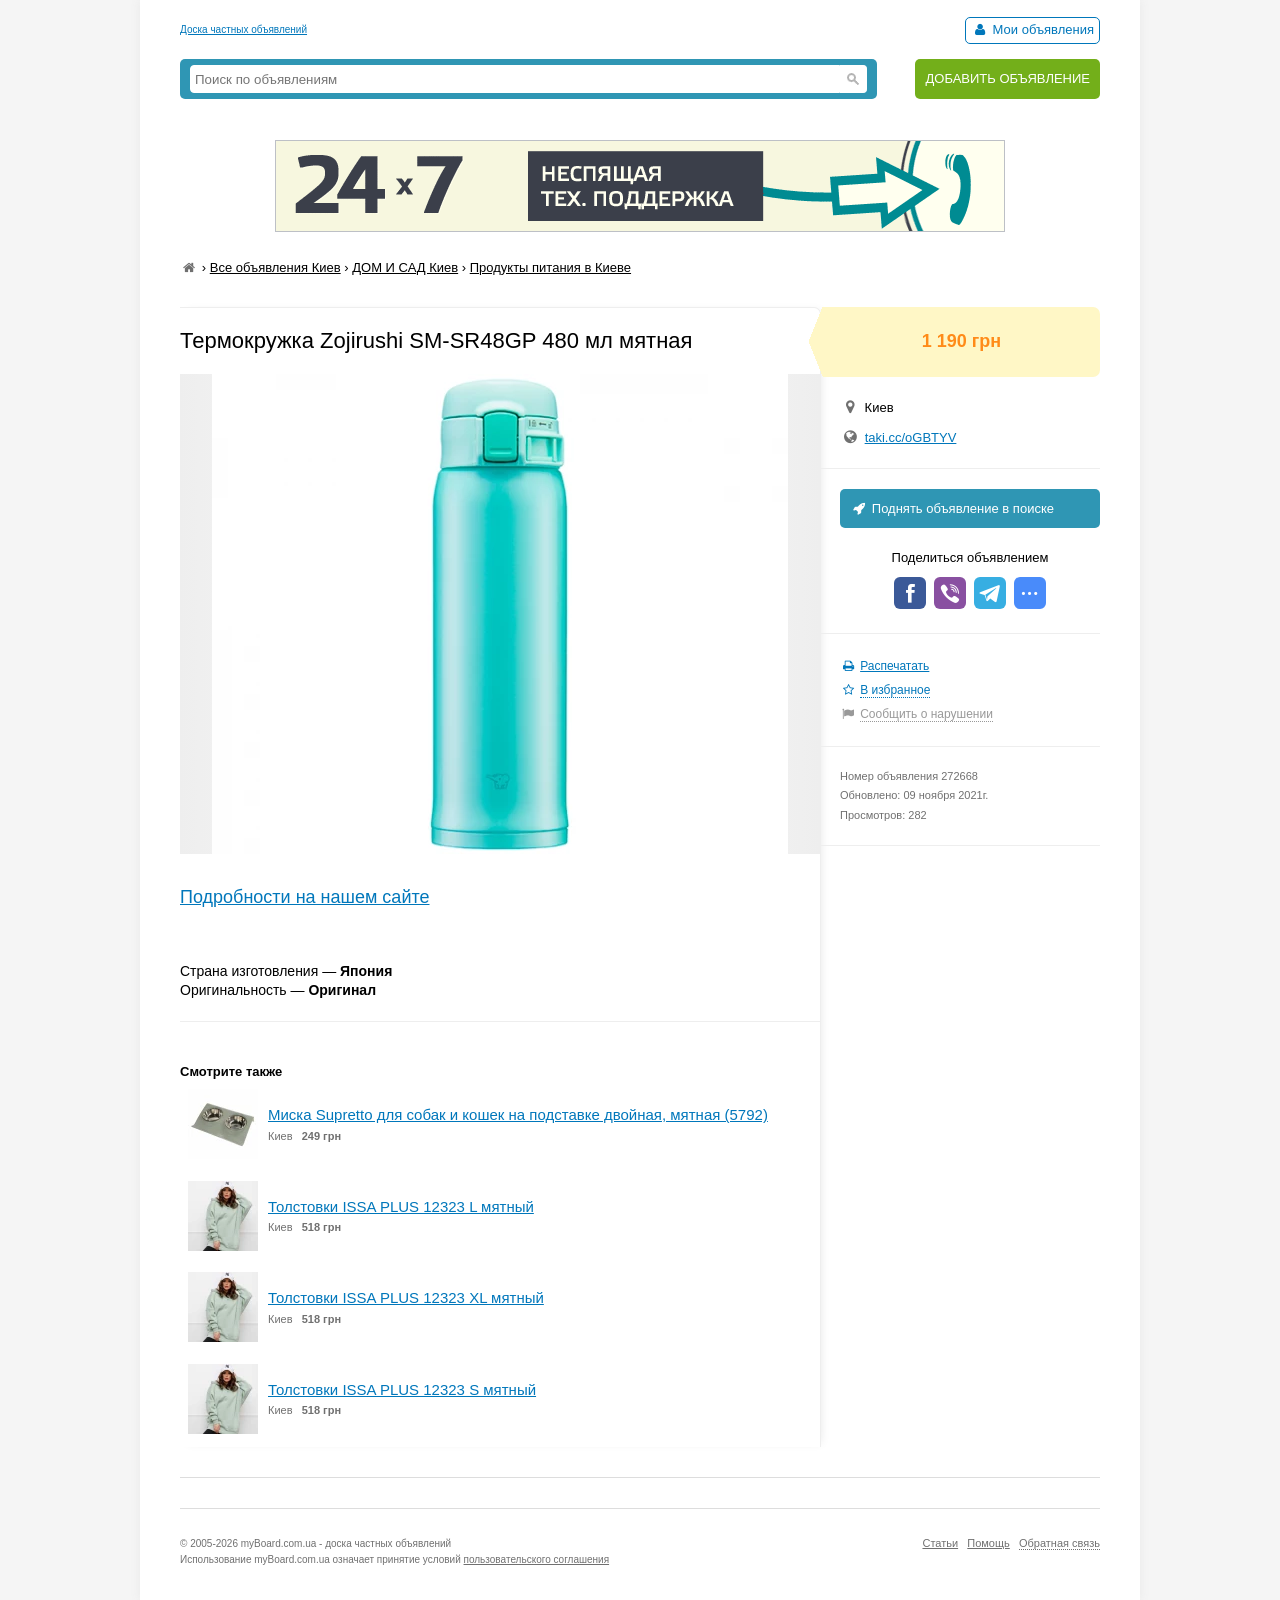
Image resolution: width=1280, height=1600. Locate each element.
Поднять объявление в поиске (952, 508)
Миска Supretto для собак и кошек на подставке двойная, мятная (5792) (518, 1114)
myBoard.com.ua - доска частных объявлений (346, 1543)
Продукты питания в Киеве (550, 267)
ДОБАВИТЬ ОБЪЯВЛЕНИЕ (1007, 78)
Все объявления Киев (275, 267)
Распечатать (894, 666)
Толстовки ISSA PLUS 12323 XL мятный (406, 1297)
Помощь (988, 1543)
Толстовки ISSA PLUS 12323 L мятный (401, 1206)
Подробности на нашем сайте (305, 897)
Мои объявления (1032, 29)
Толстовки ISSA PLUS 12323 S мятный (402, 1389)
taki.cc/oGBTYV (911, 437)
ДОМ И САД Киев (405, 267)
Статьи (940, 1543)
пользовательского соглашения (537, 1559)
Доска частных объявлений (243, 29)
